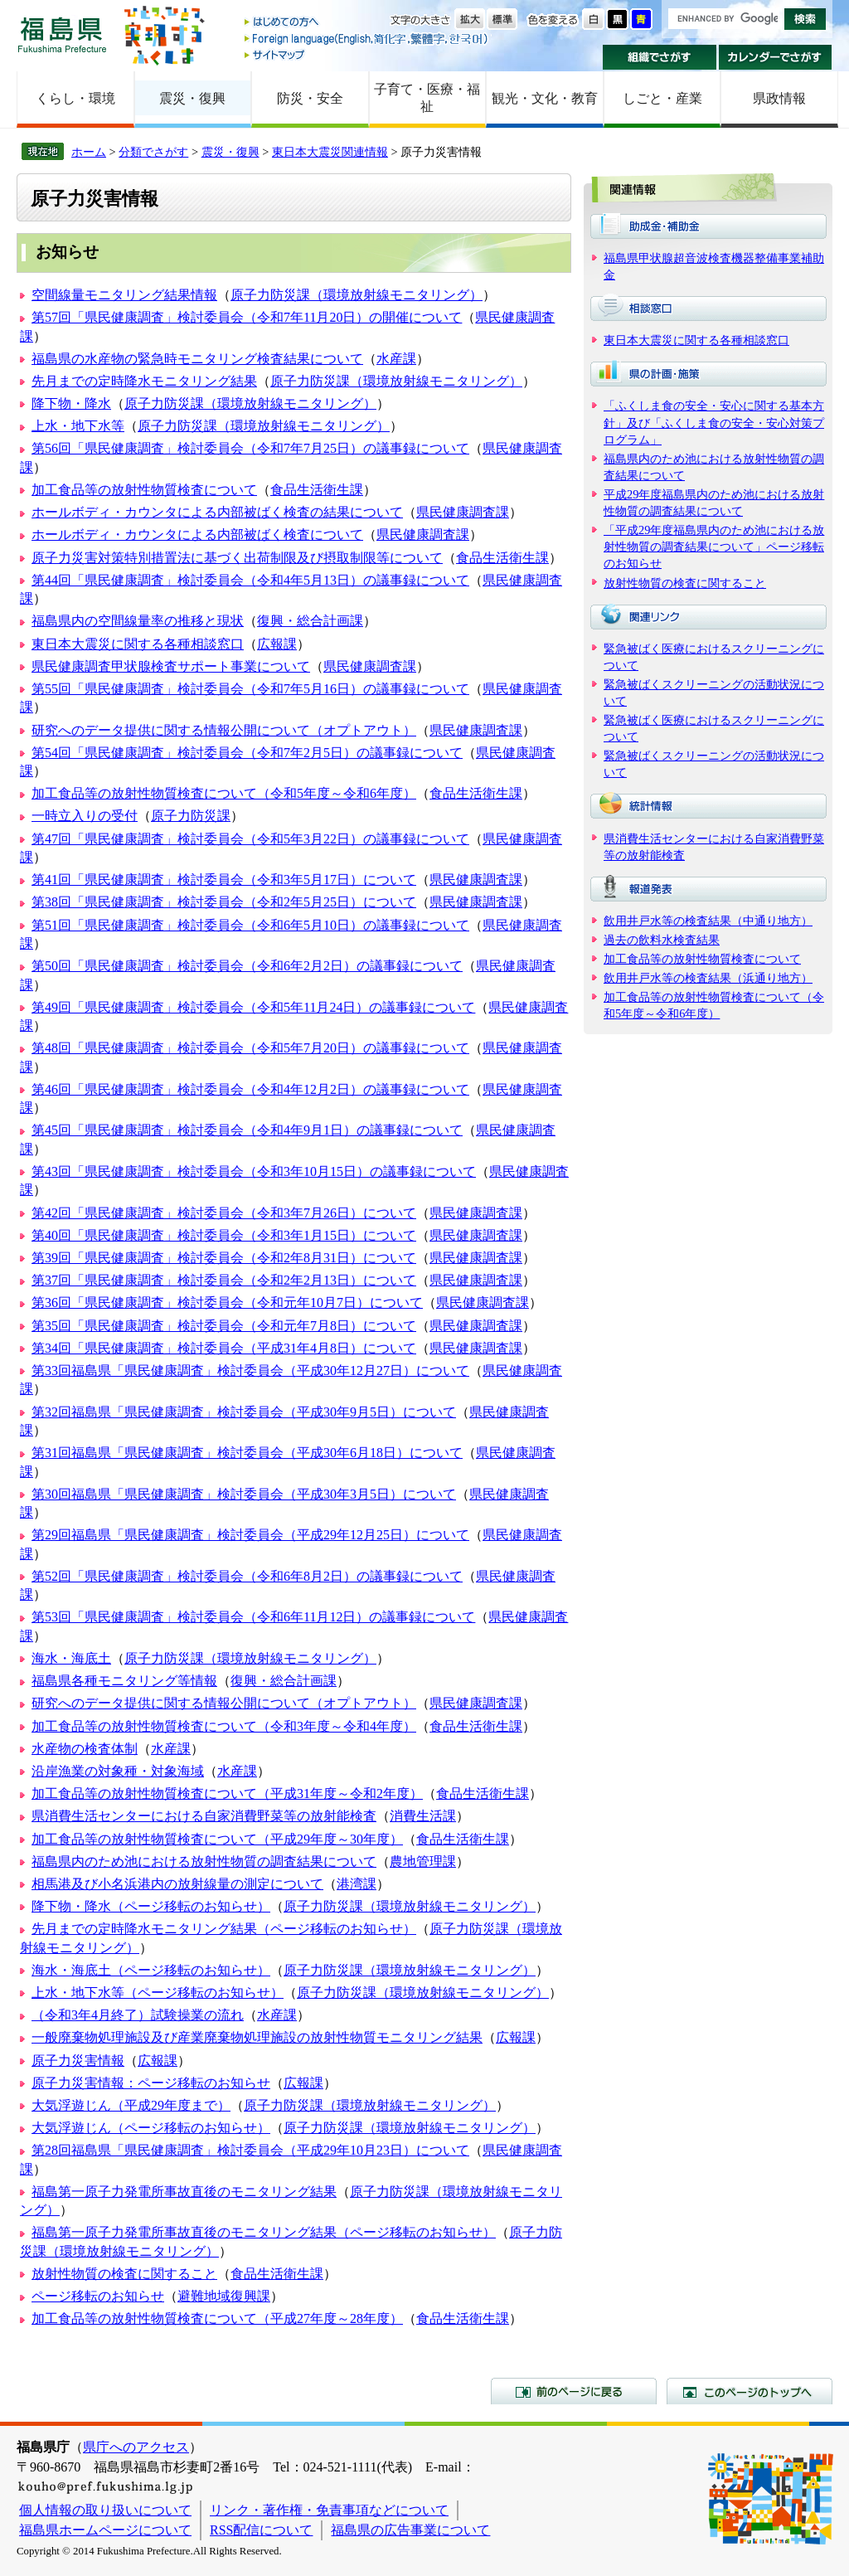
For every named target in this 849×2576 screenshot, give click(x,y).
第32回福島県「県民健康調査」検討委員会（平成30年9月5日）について (244, 1412)
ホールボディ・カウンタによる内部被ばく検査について (197, 534)
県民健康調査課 (462, 512)
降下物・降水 (71, 403)
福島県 (62, 34)
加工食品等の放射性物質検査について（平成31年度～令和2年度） (227, 1793)
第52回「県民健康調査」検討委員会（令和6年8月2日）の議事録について (247, 1576)
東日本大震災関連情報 (330, 151)
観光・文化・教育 (545, 98)
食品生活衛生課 (316, 490)
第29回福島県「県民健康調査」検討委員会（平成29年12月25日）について (250, 1535)
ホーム (88, 151)
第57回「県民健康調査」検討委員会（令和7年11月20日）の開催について (247, 317)
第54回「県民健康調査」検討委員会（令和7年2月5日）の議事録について (247, 753)
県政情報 (779, 98)
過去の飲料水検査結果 (662, 939)
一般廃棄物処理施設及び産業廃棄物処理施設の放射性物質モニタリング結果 (257, 2037)
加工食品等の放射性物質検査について (144, 490)
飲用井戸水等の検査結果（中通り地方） (708, 920)
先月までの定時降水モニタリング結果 (144, 381)
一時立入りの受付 (85, 816)
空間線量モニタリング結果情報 (124, 295)
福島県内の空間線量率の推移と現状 (138, 621)
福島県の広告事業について (410, 2530)
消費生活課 (423, 1816)
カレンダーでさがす (775, 57)
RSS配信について (261, 2530)
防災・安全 (310, 98)
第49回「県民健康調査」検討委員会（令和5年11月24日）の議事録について (253, 1007)
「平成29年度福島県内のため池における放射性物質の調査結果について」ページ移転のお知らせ (714, 546)
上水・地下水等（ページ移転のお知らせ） (158, 1992)
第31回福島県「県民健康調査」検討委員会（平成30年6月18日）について (247, 1453)
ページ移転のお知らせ (98, 2296)
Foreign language (367, 38)
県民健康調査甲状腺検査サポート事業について (171, 666)
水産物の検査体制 (85, 1749)
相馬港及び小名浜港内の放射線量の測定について (177, 1884)
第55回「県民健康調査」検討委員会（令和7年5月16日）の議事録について (250, 689)
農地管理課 (423, 1861)
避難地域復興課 (223, 2296)
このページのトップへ (749, 2391)
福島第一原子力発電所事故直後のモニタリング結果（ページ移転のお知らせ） (264, 2232)
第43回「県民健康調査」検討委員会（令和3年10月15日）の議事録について (254, 1171)
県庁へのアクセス (136, 2447)
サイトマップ (367, 54)
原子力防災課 (190, 816)
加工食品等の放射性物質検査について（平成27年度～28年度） (217, 2318)
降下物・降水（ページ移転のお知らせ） (151, 1906)
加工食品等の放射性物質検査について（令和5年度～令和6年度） (224, 793)
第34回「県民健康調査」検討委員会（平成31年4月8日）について (224, 1348)
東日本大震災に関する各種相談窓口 (138, 644)
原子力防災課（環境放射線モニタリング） (356, 295)
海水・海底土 (71, 1658)
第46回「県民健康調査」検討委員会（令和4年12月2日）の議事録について (250, 1089)
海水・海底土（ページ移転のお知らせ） (151, 1970)
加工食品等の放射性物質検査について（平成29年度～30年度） (217, 1839)
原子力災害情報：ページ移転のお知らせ (151, 2083)
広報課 (277, 644)
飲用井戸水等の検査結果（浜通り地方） (708, 977)
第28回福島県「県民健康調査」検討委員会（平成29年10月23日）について (250, 2150)
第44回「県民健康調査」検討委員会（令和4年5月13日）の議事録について (250, 580)
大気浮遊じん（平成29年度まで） (131, 2105)
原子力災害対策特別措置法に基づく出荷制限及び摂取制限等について (237, 558)
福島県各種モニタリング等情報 (124, 1681)
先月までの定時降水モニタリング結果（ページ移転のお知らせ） (224, 1929)
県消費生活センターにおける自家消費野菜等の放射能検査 (204, 1816)
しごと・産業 (662, 98)
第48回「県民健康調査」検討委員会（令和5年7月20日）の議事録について (250, 1048)
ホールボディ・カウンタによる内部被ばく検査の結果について (217, 512)
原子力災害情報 (78, 2061)
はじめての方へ (367, 23)
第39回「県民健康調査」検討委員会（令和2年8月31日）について (224, 1258)
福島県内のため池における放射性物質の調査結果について (204, 1861)
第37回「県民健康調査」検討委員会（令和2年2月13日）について (224, 1280)
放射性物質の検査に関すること (124, 2274)
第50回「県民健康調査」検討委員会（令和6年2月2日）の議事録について (247, 966)
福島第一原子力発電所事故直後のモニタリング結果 (184, 2192)
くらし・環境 (75, 98)
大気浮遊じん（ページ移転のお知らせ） (151, 2128)
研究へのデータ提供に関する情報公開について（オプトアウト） (224, 730)
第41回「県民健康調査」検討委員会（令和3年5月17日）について (224, 879)
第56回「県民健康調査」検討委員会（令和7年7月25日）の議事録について (250, 448)
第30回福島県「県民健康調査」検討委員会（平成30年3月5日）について (244, 1494)
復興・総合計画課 (310, 621)
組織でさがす (659, 57)
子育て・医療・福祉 (427, 98)
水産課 (396, 359)
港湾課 (356, 1884)
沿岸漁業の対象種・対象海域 (118, 1771)
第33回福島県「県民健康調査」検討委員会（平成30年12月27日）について (250, 1370)
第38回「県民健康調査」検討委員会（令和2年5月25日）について (224, 902)
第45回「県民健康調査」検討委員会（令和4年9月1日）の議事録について (247, 1130)
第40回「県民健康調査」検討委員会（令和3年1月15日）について (224, 1235)
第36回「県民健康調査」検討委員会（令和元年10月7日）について (227, 1302)
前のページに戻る (574, 2391)
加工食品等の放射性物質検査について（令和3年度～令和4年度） (224, 1726)
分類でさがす (153, 151)
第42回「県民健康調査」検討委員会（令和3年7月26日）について (224, 1213)
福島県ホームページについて (105, 2530)
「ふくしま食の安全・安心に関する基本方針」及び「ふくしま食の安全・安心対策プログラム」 (714, 422)
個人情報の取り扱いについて (105, 2510)
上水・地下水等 (78, 426)
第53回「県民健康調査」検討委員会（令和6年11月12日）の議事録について (253, 1617)
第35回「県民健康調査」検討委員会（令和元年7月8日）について (224, 1326)
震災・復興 (192, 98)
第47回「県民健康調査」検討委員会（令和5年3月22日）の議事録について (250, 839)
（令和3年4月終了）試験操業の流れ (138, 2015)
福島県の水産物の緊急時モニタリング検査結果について (197, 359)
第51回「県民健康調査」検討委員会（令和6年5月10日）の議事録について (250, 925)
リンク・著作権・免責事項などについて (329, 2510)
